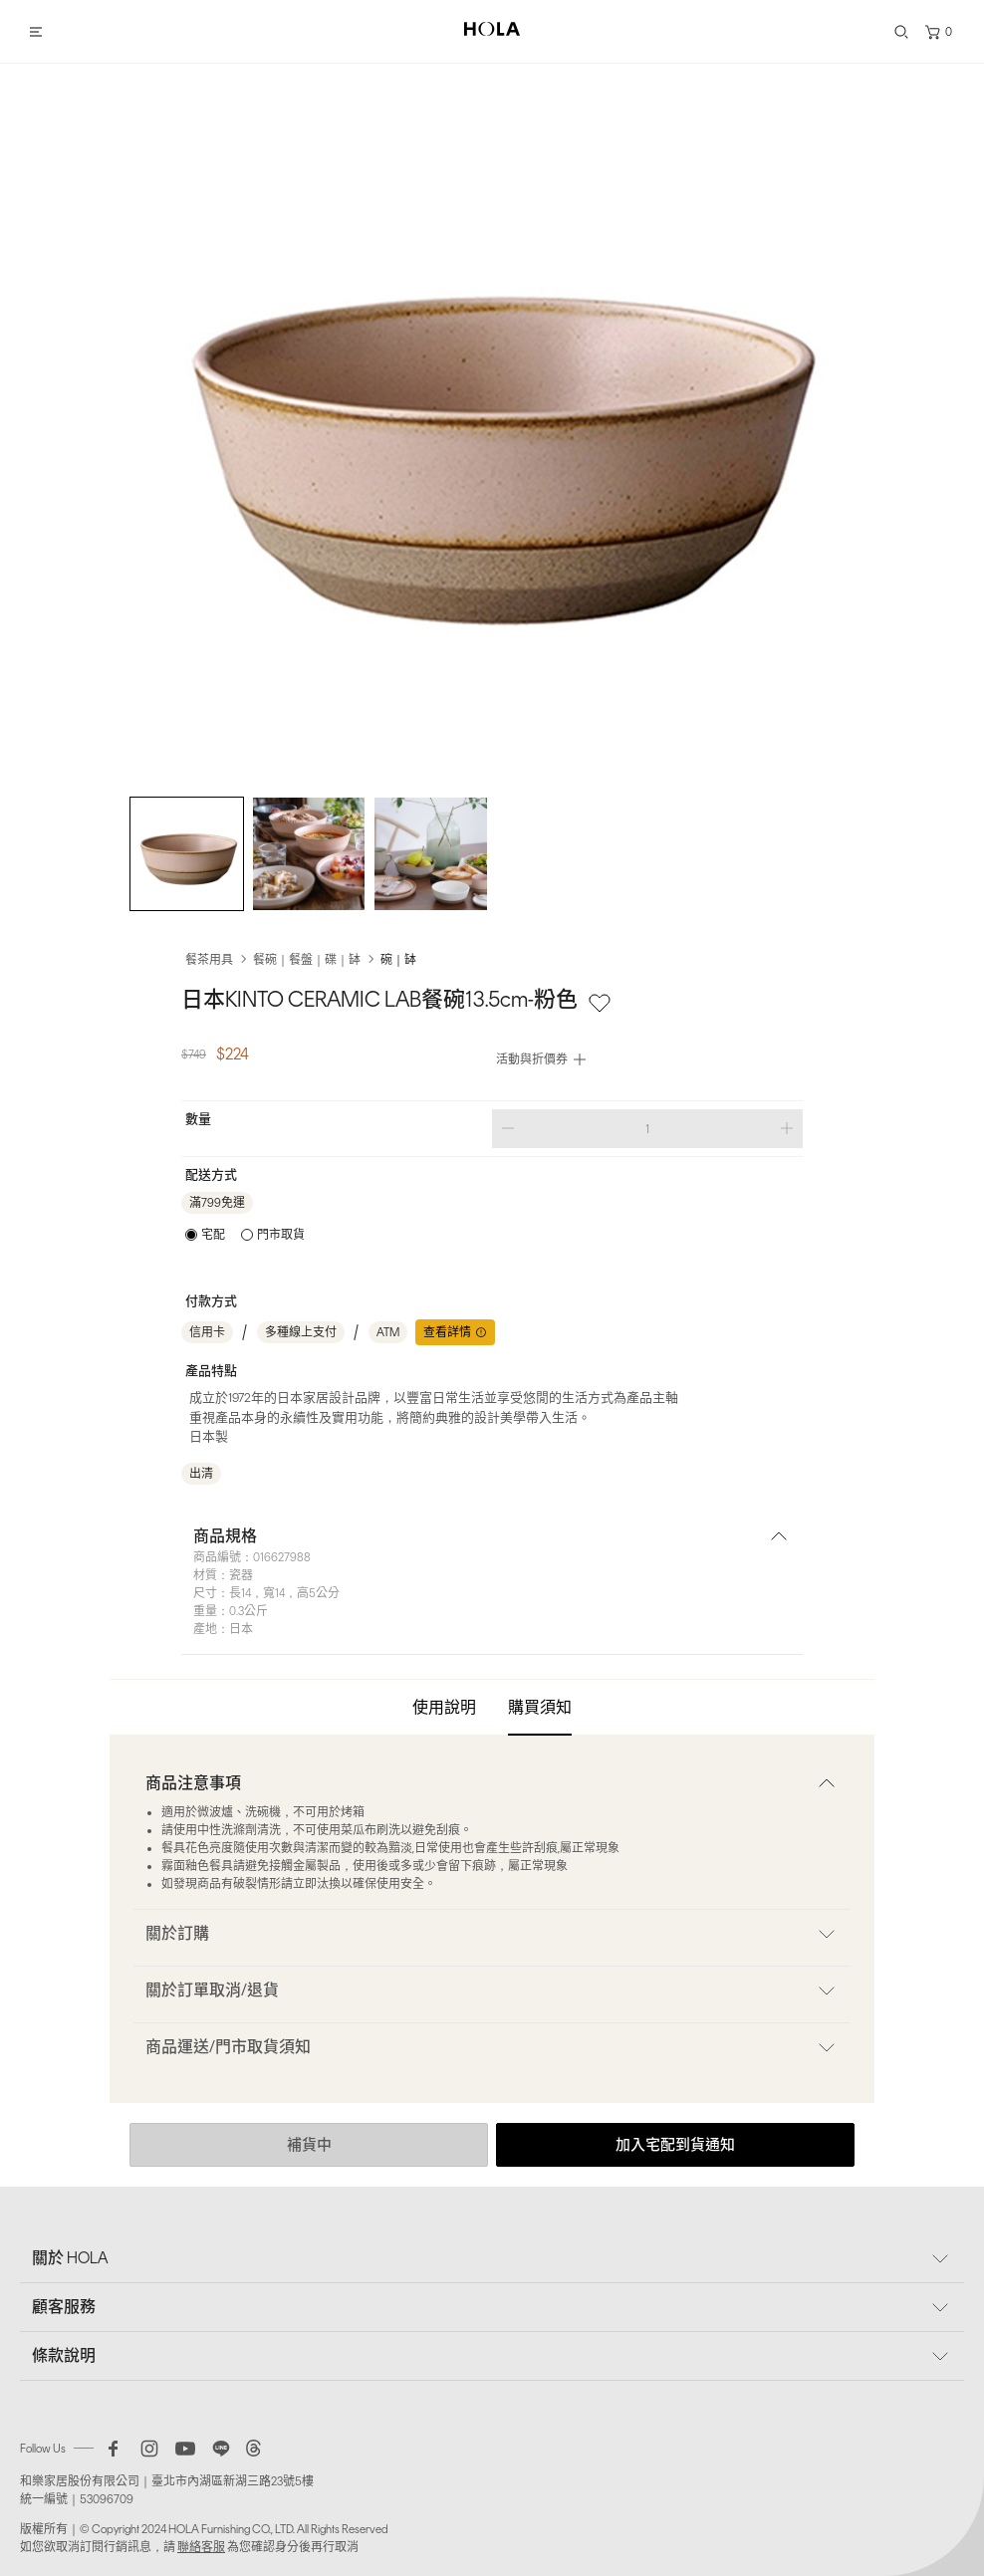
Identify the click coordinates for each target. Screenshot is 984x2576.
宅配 (213, 1235)
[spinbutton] (647, 1128)
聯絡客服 (201, 2547)
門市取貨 (281, 1235)
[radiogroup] (245, 1235)
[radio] (205, 1235)
